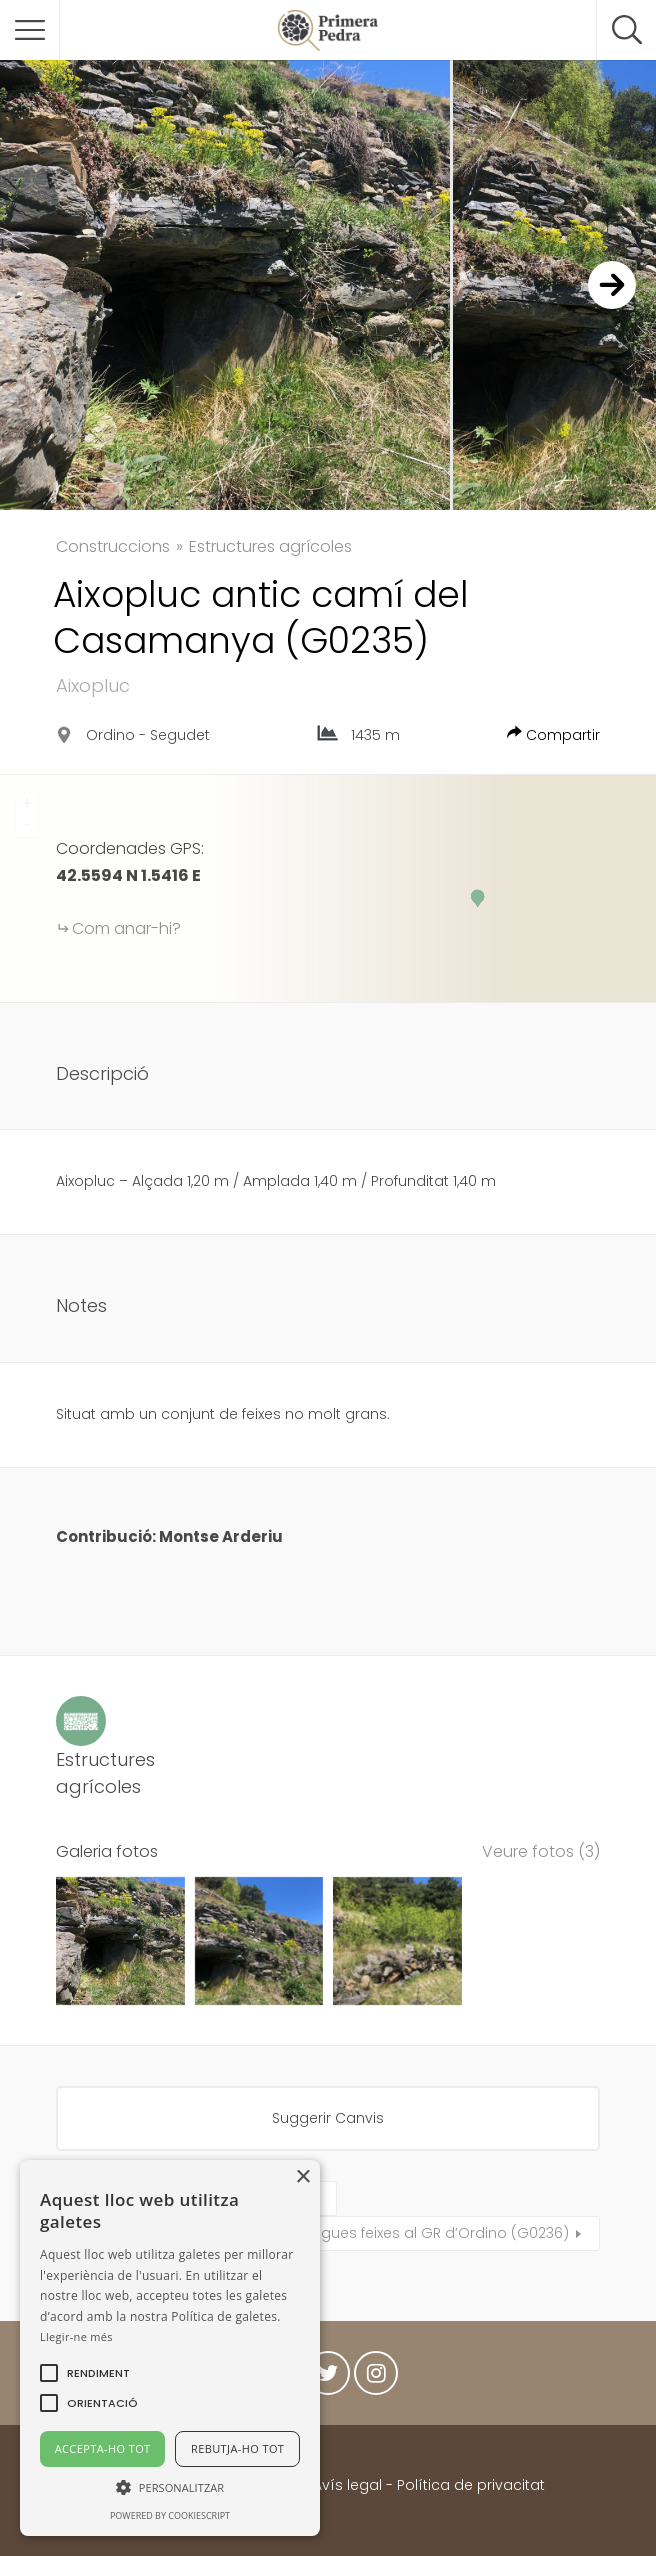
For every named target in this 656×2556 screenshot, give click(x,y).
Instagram (376, 2378)
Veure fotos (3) (541, 1851)
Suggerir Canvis (328, 2118)
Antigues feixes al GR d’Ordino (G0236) (432, 2233)
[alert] (170, 2348)
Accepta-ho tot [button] (103, 2448)
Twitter (328, 2378)
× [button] (302, 2177)
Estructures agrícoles (270, 546)
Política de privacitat (471, 2485)
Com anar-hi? (126, 928)
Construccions (113, 546)
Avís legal (347, 2485)
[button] (98, 2373)
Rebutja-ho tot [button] (237, 2448)
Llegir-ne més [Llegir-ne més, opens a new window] (76, 2336)
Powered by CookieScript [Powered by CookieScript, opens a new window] (170, 2515)
